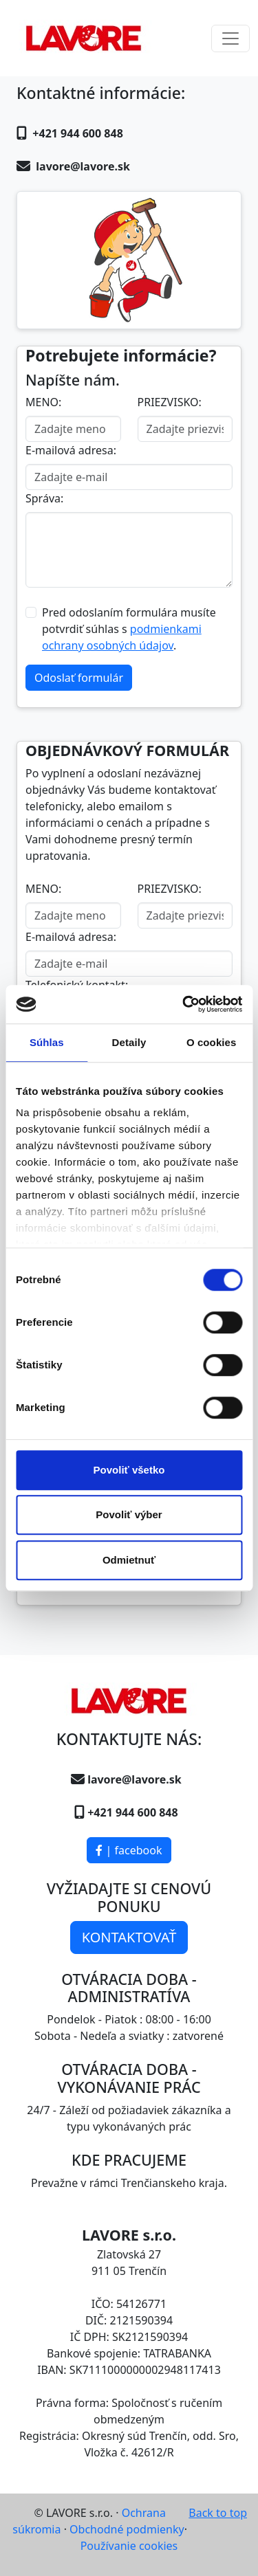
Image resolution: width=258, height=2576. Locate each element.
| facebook (129, 1850)
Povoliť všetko (129, 1470)
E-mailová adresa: (70, 450)
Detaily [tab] (129, 1042)
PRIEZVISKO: (170, 402)
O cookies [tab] (211, 1042)
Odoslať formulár (78, 677)
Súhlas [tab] (47, 1042)
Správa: (44, 498)
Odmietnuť (129, 1560)
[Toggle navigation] (230, 38)
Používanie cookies (129, 2545)
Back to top (218, 2512)
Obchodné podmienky (126, 2529)
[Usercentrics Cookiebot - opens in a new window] (183, 1004)
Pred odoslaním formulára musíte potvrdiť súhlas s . (129, 629)
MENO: (43, 402)
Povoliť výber (129, 1514)
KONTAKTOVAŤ (129, 1937)
